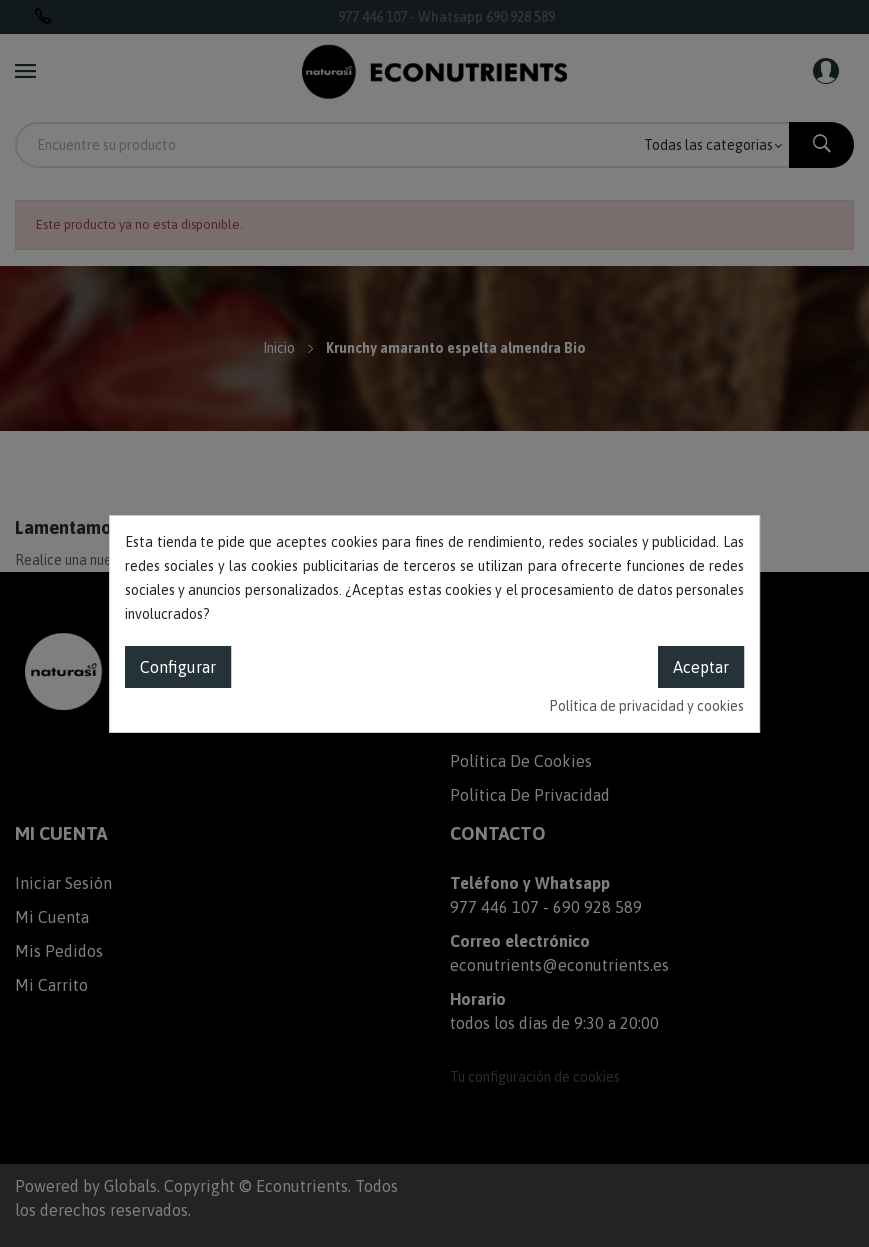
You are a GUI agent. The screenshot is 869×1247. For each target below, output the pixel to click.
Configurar (178, 667)
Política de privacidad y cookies (646, 706)
